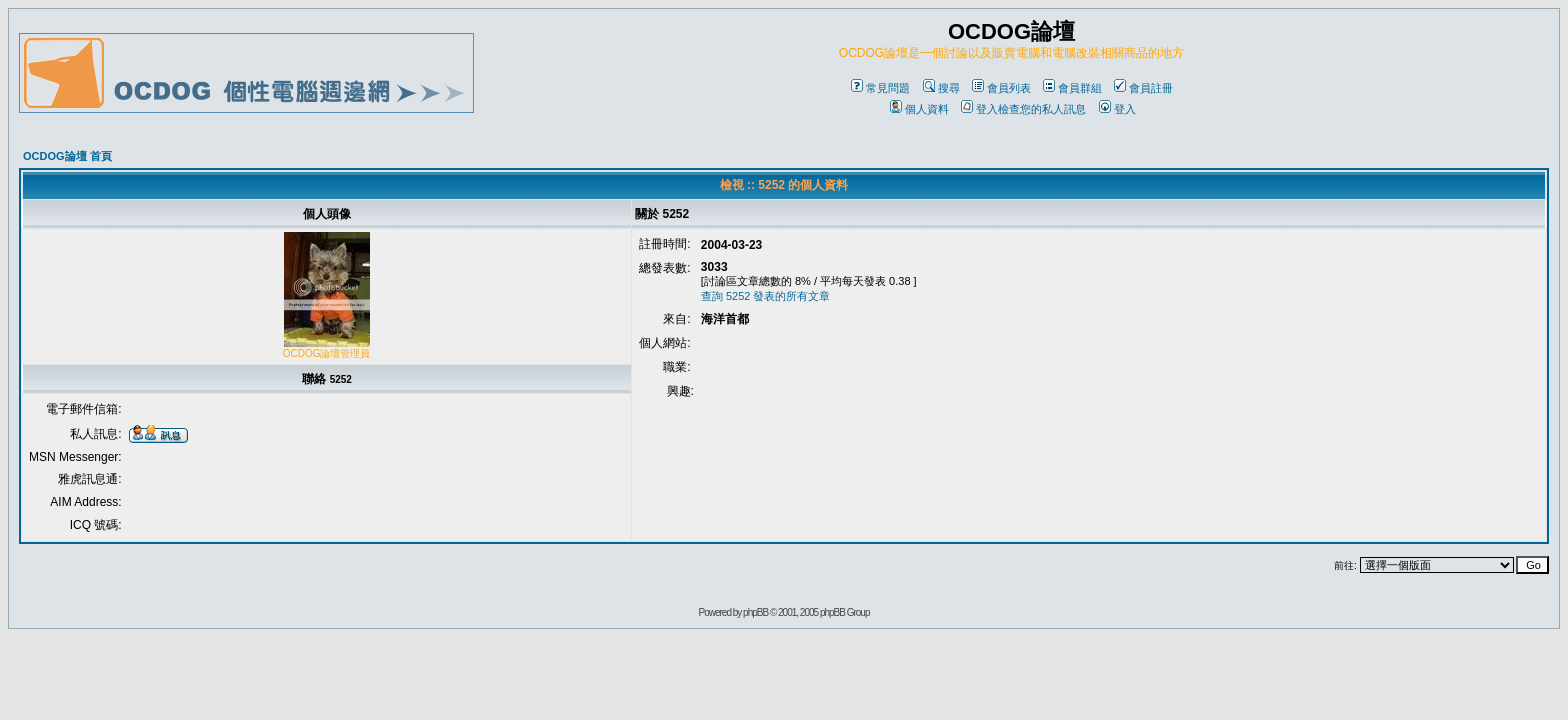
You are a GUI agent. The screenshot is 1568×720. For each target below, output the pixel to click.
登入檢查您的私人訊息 (1023, 109)
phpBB (755, 612)
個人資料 (919, 109)
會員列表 (1001, 88)
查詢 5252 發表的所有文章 (766, 296)
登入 (1117, 109)
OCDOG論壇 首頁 (67, 156)
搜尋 (941, 88)
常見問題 (880, 88)
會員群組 (1072, 88)
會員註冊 (1143, 88)
